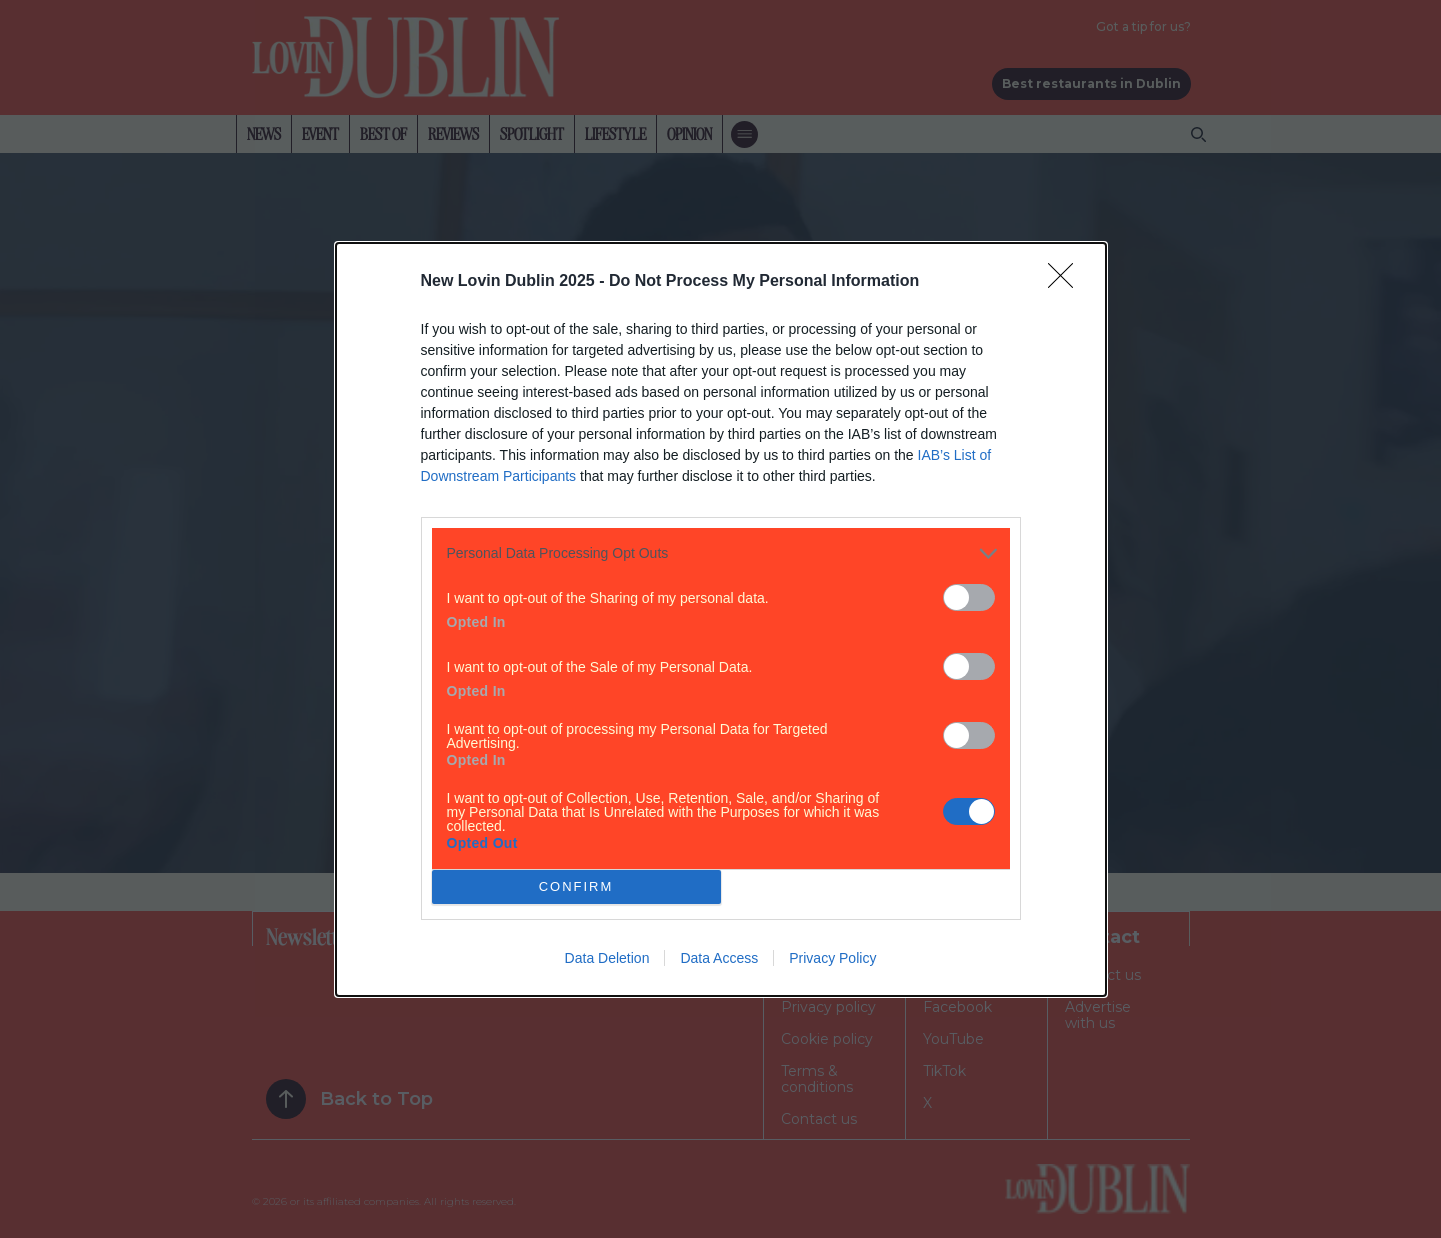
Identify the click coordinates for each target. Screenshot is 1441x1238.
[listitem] (721, 553)
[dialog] (721, 619)
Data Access (719, 958)
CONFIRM (576, 885)
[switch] (969, 597)
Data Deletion (607, 958)
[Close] (1067, 282)
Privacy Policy (832, 958)
